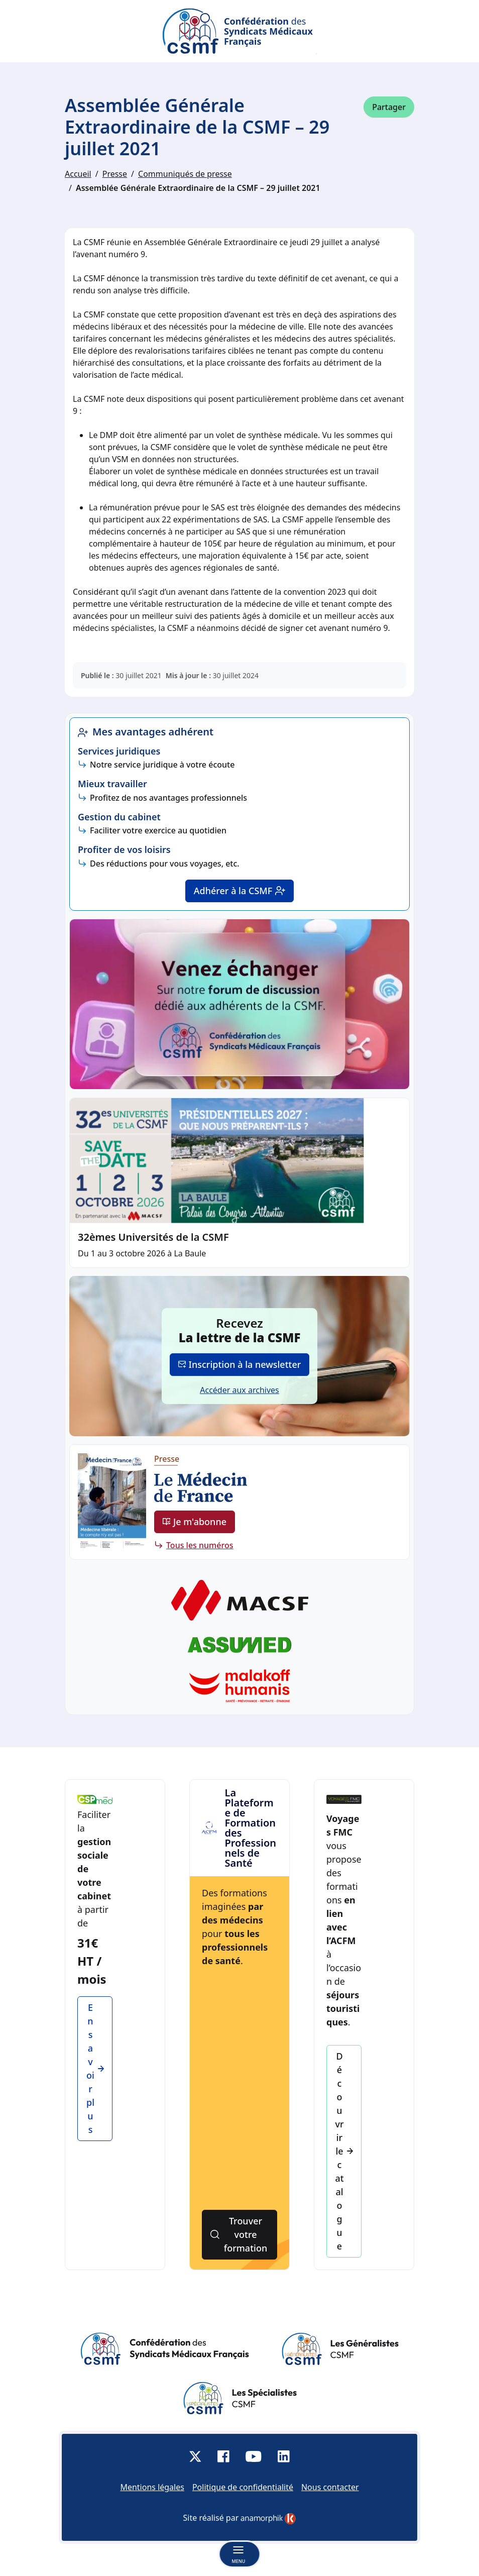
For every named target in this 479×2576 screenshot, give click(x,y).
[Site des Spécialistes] (240, 2398)
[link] (268, 2519)
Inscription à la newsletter (239, 1364)
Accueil (78, 173)
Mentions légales (152, 2487)
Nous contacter (330, 2487)
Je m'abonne (194, 1522)
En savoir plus (95, 2068)
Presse (114, 173)
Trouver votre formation (238, 2234)
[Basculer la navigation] (239, 2554)
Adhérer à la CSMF (240, 891)
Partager (389, 107)
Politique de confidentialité (242, 2487)
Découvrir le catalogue (344, 2151)
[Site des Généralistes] (340, 2349)
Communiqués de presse (185, 173)
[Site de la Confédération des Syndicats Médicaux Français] (164, 2349)
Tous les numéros (199, 1545)
